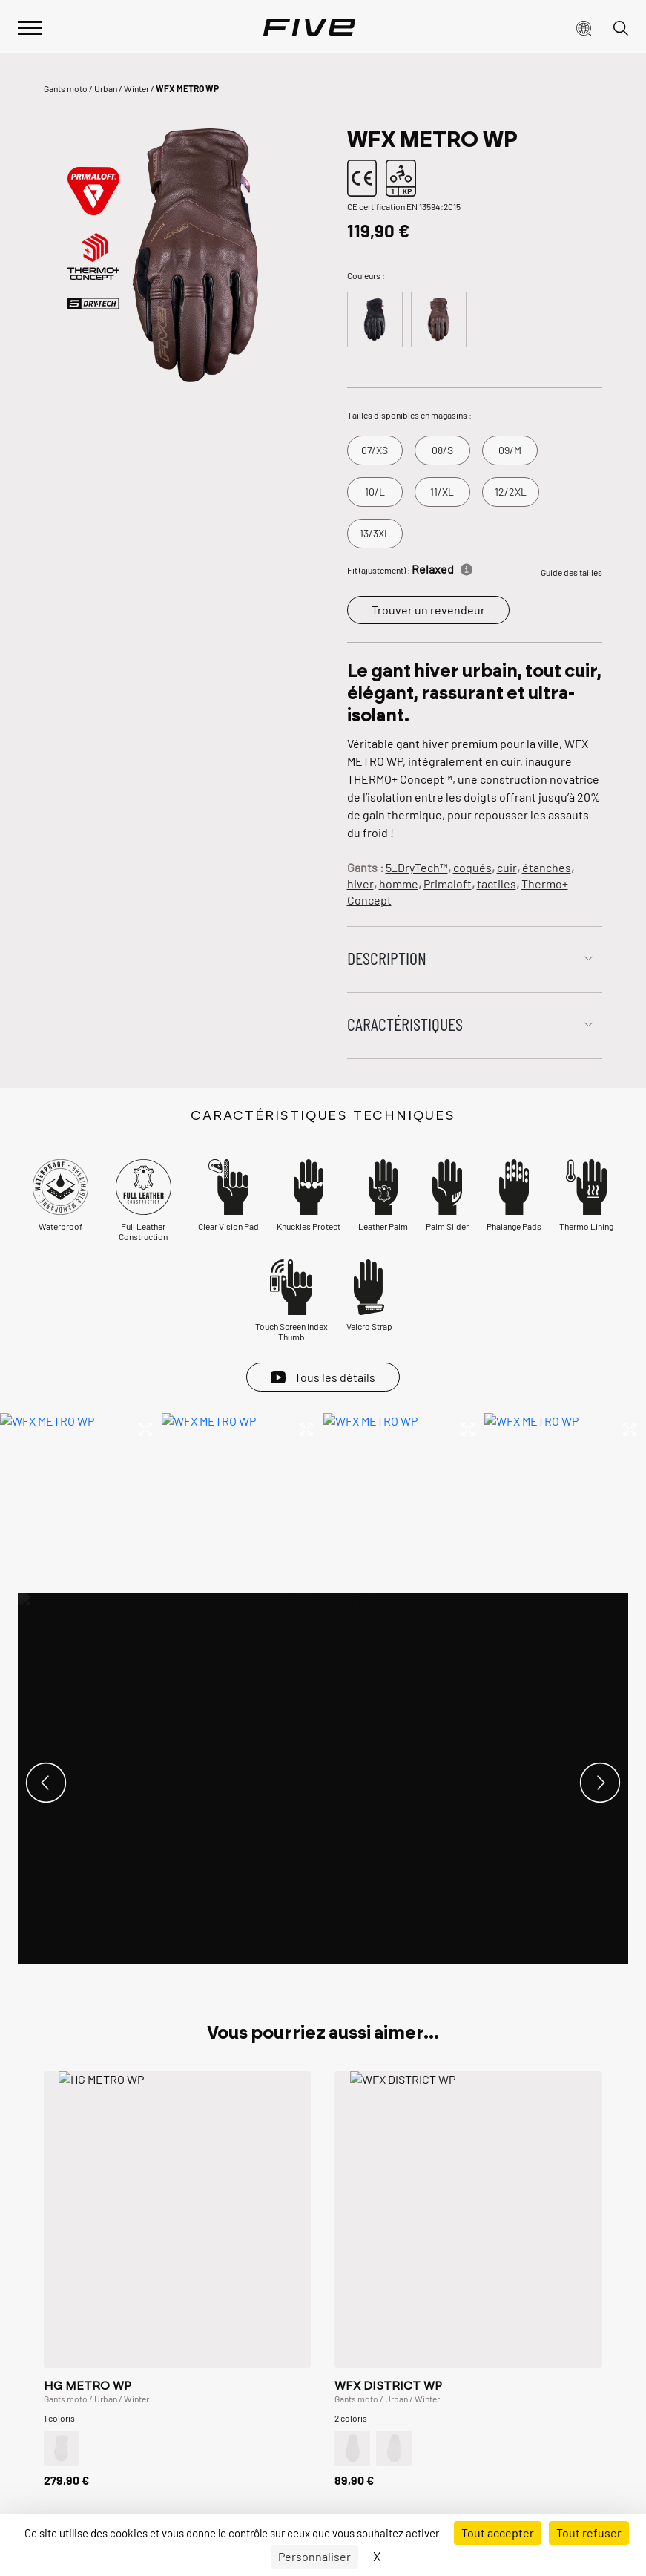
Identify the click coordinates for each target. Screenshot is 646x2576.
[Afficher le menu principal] (30, 26)
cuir (507, 867)
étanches (546, 867)
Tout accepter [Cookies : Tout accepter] (497, 2533)
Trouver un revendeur (428, 610)
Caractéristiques (405, 1024)
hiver (360, 883)
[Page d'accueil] (309, 27)
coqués (472, 867)
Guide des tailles (571, 572)
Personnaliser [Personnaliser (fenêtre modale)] (314, 2556)
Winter (136, 88)
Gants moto (66, 88)
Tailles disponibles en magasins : (409, 415)
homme (398, 883)
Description (386, 958)
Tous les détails (334, 1377)
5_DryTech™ (417, 867)
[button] (583, 26)
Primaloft (447, 883)
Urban (105, 88)
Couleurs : (366, 275)
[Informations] (466, 567)
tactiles (496, 883)
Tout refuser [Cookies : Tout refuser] (589, 2533)
